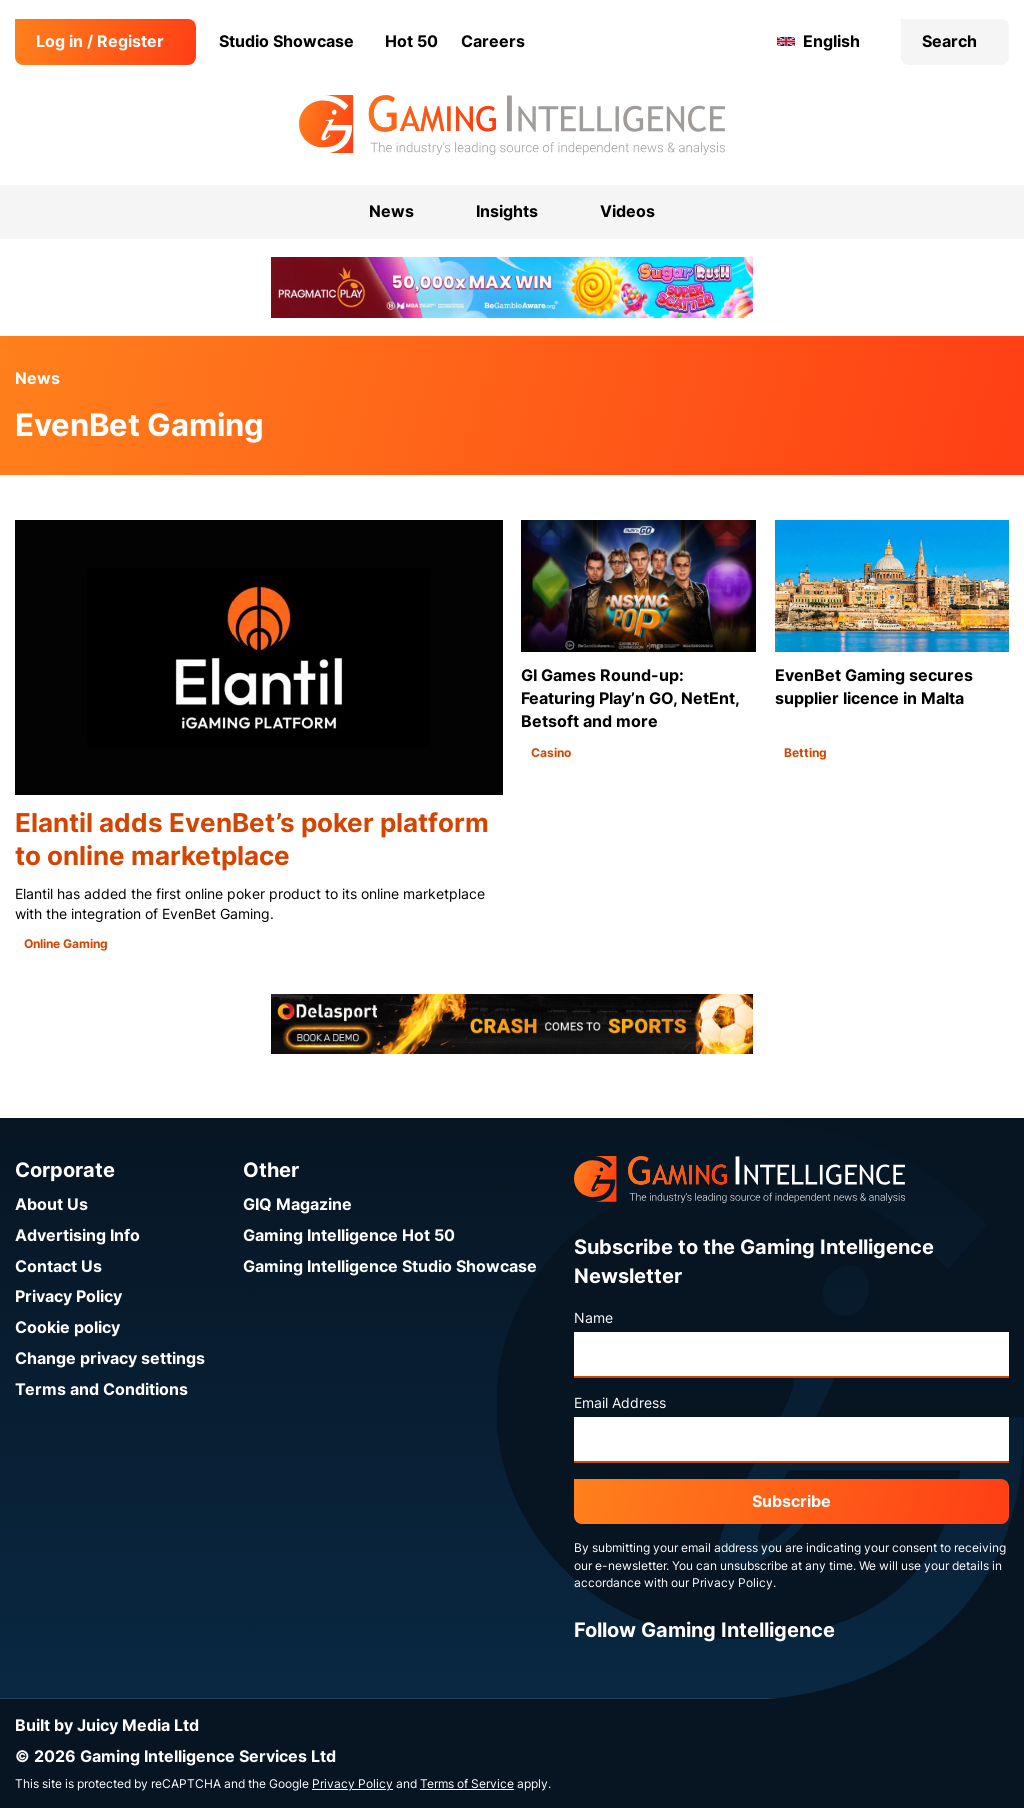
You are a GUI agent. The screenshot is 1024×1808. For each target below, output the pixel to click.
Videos (627, 211)
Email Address (620, 1403)
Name (593, 1318)
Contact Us (58, 1266)
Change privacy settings (110, 1358)
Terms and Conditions (101, 1389)
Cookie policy (67, 1327)
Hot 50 (411, 41)
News (37, 378)
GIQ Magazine (297, 1204)
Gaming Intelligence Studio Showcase (390, 1266)
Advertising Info (77, 1235)
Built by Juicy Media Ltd (107, 1725)
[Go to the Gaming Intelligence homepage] (511, 125)
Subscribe (791, 1501)
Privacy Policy (68, 1296)
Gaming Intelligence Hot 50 (349, 1235)
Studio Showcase (286, 41)
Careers (493, 41)
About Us (51, 1204)
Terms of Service (467, 1784)
